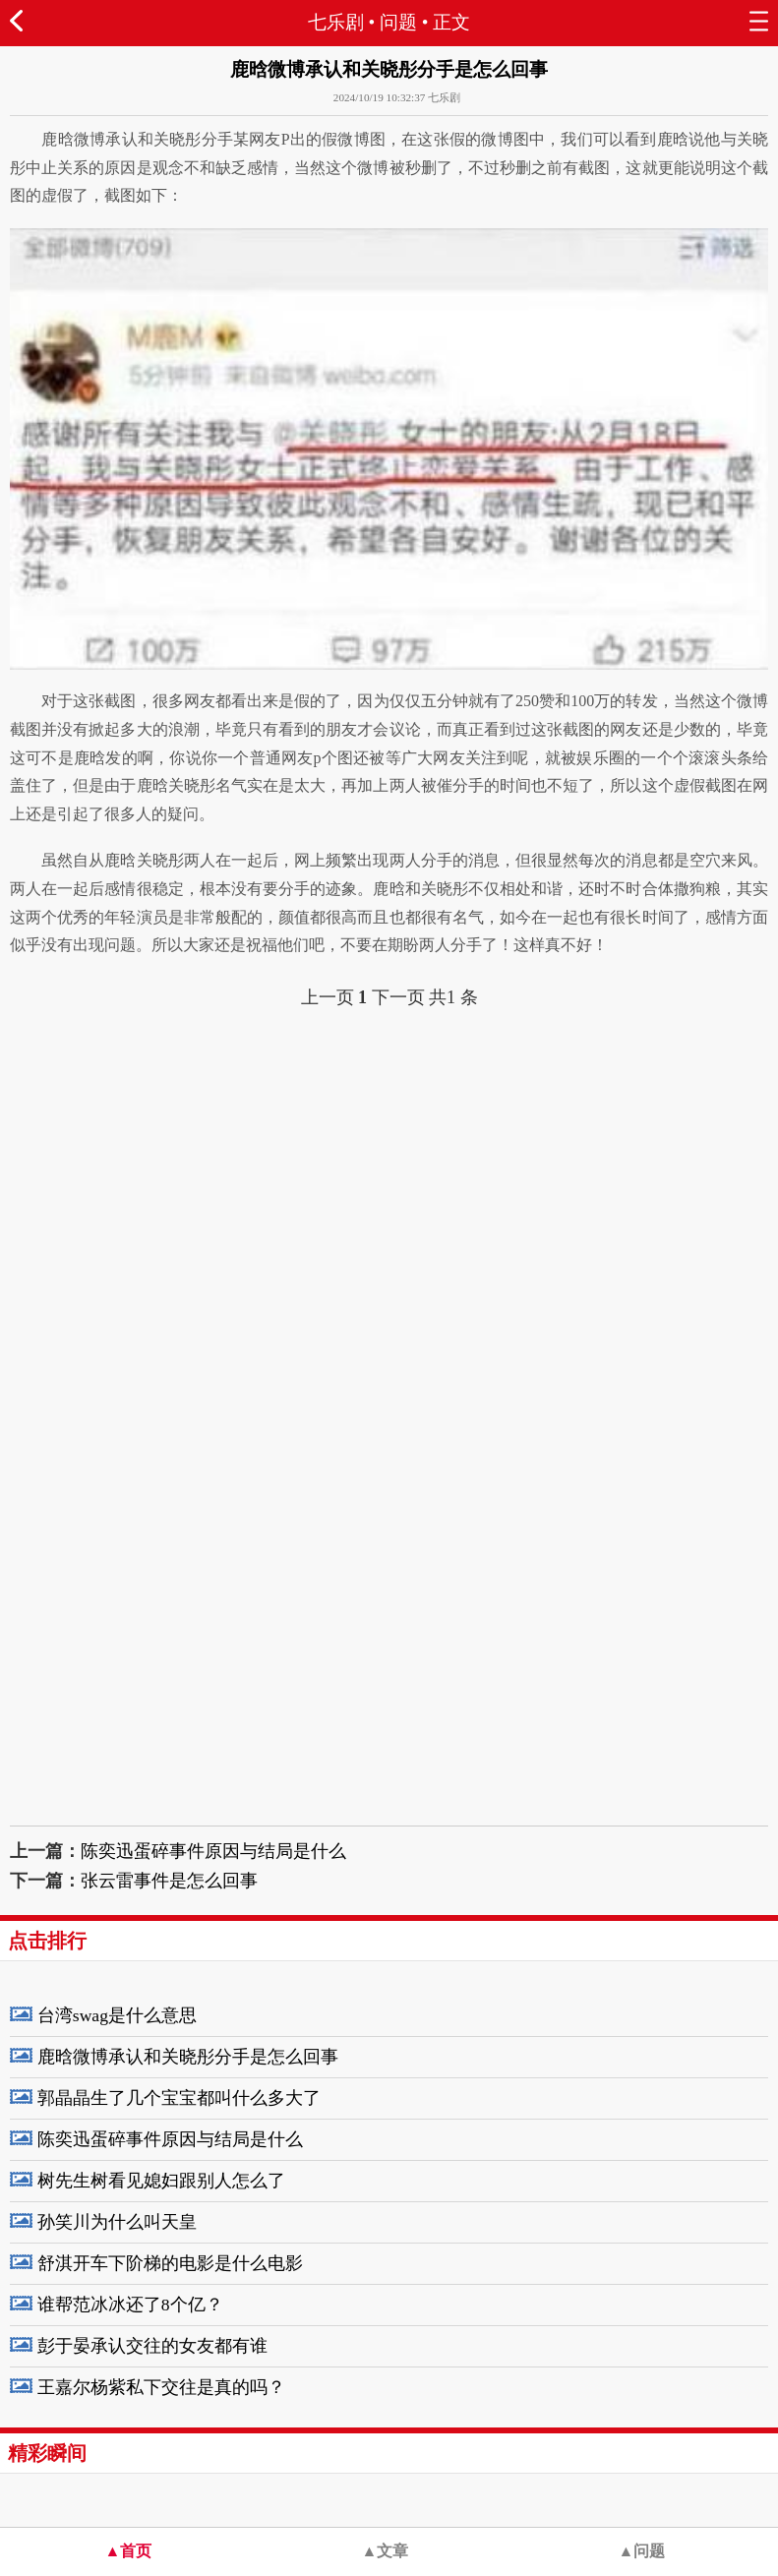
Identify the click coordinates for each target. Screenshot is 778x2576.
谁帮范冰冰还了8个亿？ (130, 2304)
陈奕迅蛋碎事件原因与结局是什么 (213, 1851)
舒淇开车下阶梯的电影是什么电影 (170, 2263)
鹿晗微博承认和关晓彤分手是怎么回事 (187, 2057)
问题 (398, 22)
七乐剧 (336, 22)
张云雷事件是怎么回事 (169, 1880)
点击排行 (47, 1940)
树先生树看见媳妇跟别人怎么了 (161, 2180)
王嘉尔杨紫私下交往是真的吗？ (161, 2387)
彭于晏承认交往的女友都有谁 (152, 2346)
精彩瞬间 (47, 2453)
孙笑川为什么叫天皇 (117, 2222)
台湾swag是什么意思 (117, 2015)
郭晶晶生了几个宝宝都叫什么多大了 (179, 2098)
